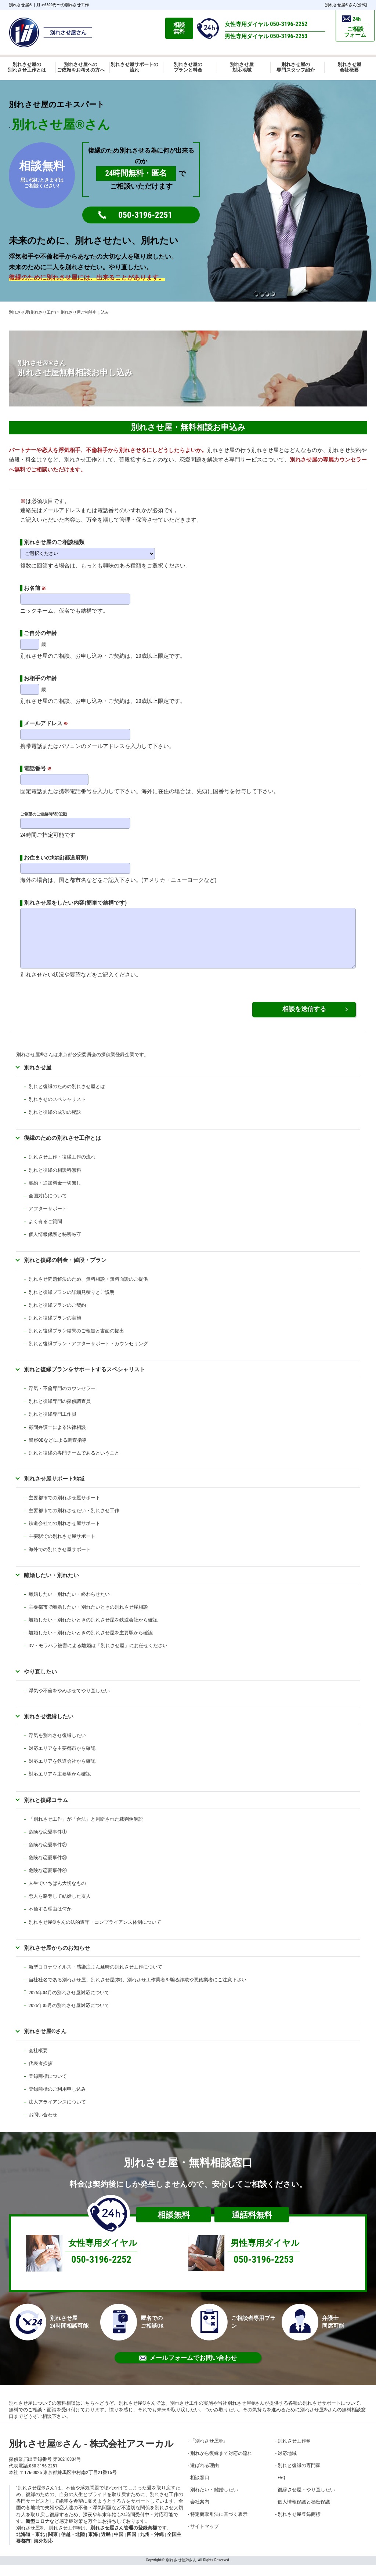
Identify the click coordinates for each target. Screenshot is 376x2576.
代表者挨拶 (41, 2074)
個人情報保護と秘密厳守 (55, 1245)
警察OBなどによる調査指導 (58, 1451)
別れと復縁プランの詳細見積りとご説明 (72, 1303)
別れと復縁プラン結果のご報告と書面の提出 (76, 1341)
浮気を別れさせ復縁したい (57, 1746)
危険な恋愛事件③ (48, 1868)
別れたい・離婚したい (214, 2500)
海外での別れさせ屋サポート (60, 1560)
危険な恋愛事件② (48, 1855)
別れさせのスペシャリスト (57, 1110)
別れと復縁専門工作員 (52, 1425)
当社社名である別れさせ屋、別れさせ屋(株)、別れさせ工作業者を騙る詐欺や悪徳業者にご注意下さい (137, 1990)
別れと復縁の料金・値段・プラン (65, 1271)
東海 (93, 2545)
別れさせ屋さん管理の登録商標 (123, 2539)
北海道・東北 (30, 2545)
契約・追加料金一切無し (55, 1194)
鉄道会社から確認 (76, 1772)
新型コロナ (38, 2532)
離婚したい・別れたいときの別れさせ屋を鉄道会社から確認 (93, 1631)
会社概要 (38, 2061)
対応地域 (287, 2464)
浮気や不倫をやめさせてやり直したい (69, 1701)
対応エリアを (43, 1772)
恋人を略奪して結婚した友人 (60, 1907)
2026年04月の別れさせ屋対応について (69, 2003)
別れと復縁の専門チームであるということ (74, 1464)
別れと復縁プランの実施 (55, 1329)
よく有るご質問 (45, 1232)
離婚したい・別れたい (51, 1586)
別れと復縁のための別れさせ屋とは (67, 1097)
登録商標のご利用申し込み (57, 2100)
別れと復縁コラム (46, 1811)
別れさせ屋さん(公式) (346, 5)
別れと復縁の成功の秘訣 (55, 1123)
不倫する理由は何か (50, 1920)
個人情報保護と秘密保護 (304, 2512)
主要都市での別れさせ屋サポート (64, 1508)
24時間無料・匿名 (136, 173)
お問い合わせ (43, 2125)
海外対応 (43, 2552)
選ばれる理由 (204, 2476)
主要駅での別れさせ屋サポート (62, 1547)
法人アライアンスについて (57, 2113)
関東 (53, 2545)
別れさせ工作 (294, 2452)
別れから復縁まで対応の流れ (221, 2464)
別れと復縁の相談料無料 (55, 1181)
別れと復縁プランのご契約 (57, 1316)
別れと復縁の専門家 (299, 2476)
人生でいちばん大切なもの (57, 1894)
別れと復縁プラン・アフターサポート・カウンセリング (88, 1354)
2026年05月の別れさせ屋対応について (69, 2016)
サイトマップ (204, 2537)
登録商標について (48, 2087)
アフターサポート (48, 1219)
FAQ (281, 2488)
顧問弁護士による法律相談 (57, 1438)
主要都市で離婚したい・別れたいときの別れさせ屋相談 (88, 1618)
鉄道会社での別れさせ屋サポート (64, 1534)
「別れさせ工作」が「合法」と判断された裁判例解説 (86, 1830)
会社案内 (199, 2512)
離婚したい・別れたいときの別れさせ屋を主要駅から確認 (91, 1643)
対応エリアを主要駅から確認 (60, 1785)
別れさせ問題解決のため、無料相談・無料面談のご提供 (88, 1290)
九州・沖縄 (152, 2545)
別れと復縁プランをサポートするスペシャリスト (84, 1380)
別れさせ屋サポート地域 (54, 1489)
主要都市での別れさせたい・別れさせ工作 (74, 1521)
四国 (131, 2545)
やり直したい (40, 1682)
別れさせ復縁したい (48, 1727)
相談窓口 (199, 2488)
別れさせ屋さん (45, 2042)
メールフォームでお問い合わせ (188, 2368)
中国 (118, 2545)
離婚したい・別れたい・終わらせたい (69, 1605)
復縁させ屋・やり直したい (306, 2500)
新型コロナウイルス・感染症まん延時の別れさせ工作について (95, 1978)
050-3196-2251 (145, 215)
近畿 (106, 2545)
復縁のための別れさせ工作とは (62, 1149)
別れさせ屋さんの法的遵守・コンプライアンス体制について (95, 1933)
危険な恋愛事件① (48, 1843)
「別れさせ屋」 (208, 2452)
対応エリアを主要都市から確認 (62, 1759)
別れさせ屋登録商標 (299, 2525)
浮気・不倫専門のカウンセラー (62, 1399)
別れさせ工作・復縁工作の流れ (62, 1168)
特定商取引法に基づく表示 (218, 2525)
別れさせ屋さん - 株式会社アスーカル (91, 2455)
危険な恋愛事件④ (48, 1881)
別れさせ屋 (20, 5)
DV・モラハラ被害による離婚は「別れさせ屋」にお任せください (98, 1656)
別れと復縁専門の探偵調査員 (60, 1412)
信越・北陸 (73, 2545)
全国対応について (48, 1206)
